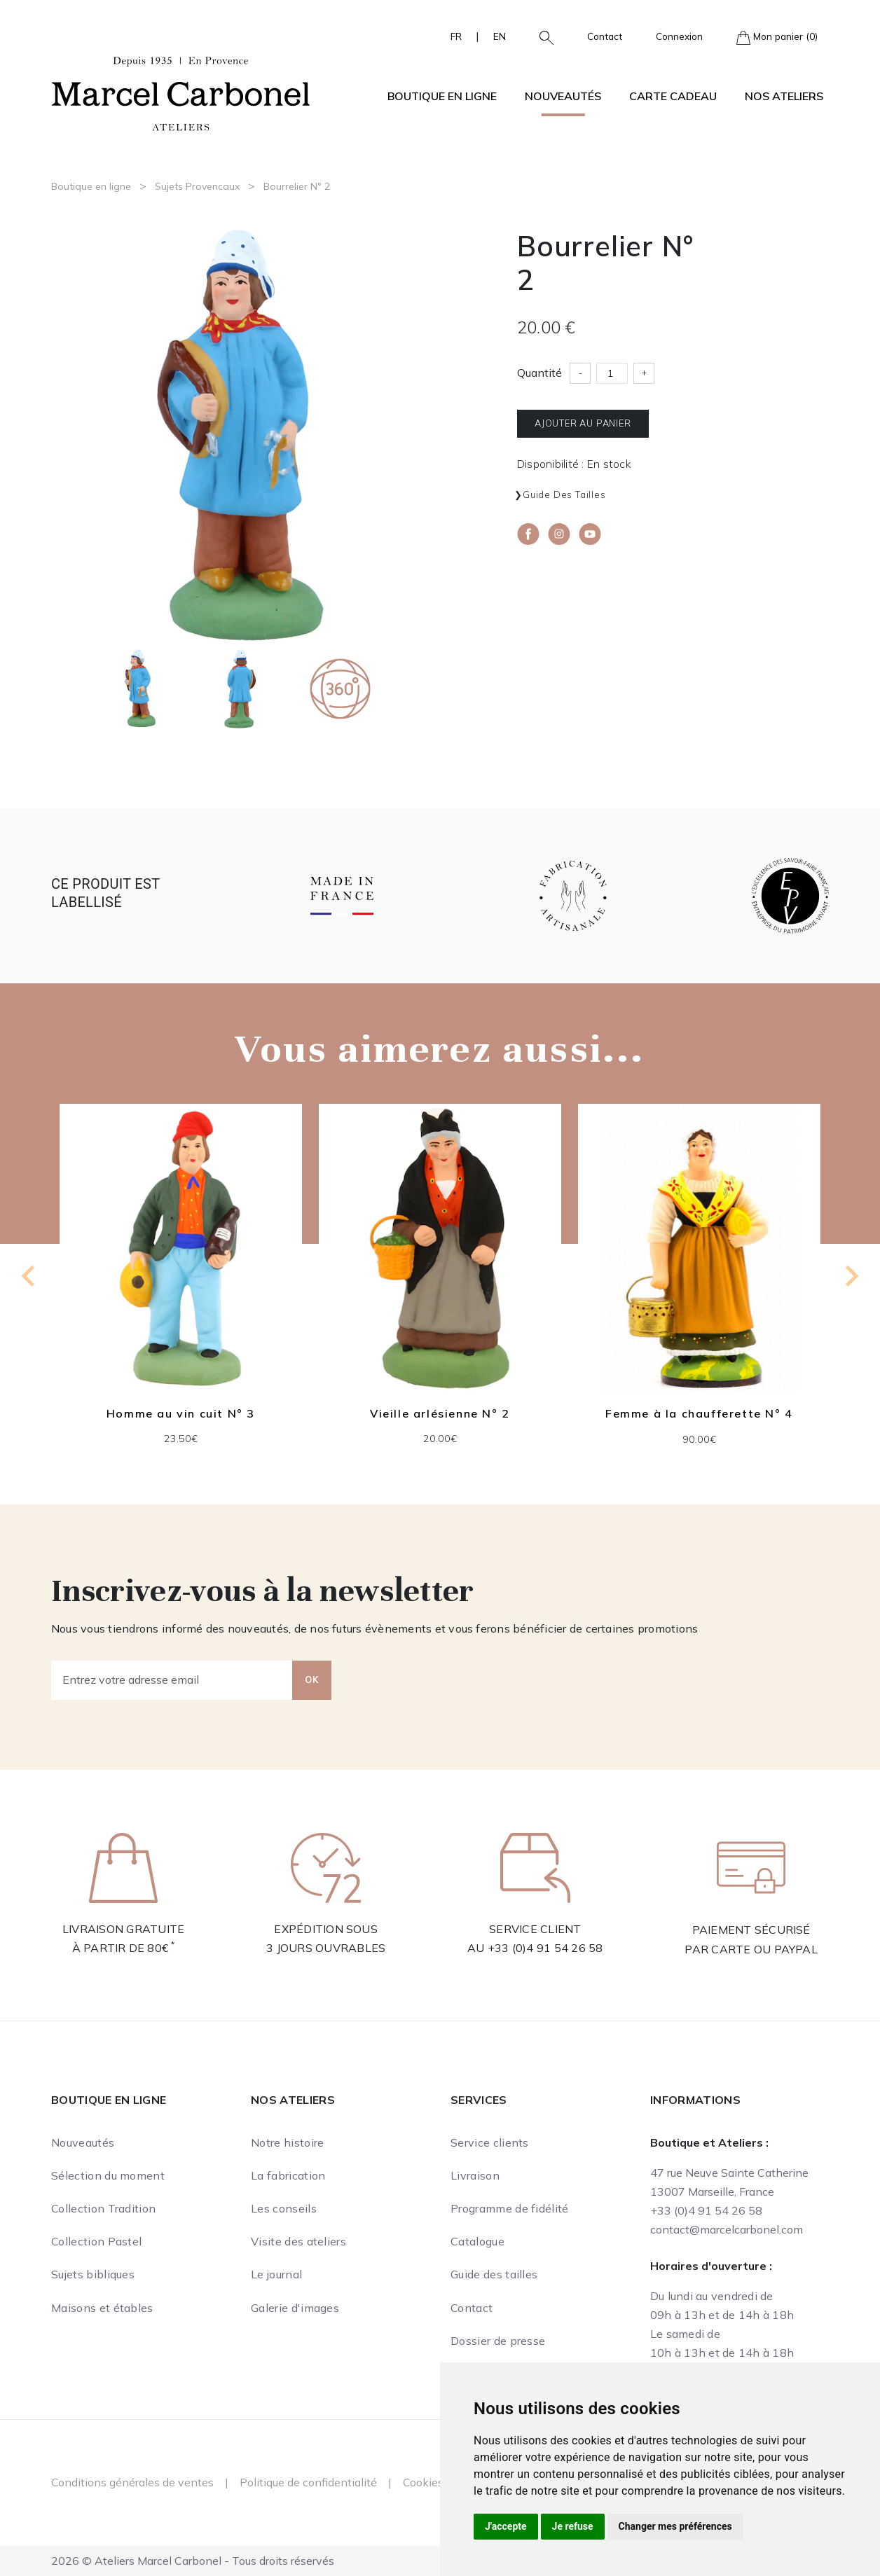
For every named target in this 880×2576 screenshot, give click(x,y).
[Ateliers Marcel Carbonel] (180, 92)
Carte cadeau (673, 96)
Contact (604, 36)
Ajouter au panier (583, 423)
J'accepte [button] (506, 2526)
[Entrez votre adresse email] (172, 1680)
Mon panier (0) (777, 37)
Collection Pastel (96, 2241)
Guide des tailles (564, 494)
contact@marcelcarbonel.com (726, 2229)
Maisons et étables (102, 2308)
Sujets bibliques (93, 2274)
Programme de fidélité (510, 2208)
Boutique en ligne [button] (442, 96)
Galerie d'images (295, 2308)
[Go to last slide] (29, 1276)
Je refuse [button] (572, 2526)
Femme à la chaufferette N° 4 (699, 1413)
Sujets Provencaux (197, 186)
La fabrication (288, 2175)
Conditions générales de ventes (132, 2482)
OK (312, 1679)
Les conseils (284, 2208)
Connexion (679, 36)
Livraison (475, 2175)
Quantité (539, 373)
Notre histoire (287, 2142)
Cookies (423, 2482)
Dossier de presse (498, 2341)
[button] (541, 36)
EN (499, 36)
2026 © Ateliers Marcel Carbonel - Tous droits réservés (192, 2561)
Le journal (276, 2274)
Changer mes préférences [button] (675, 2526)
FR (456, 36)
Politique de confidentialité (308, 2482)
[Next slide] (850, 1276)
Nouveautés (563, 96)
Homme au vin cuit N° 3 (180, 1413)
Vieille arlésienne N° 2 (440, 1413)
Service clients (490, 2142)
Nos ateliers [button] (784, 96)
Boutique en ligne (91, 186)
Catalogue (477, 2241)
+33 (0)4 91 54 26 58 (545, 1948)
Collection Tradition (103, 2208)
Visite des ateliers (298, 2241)
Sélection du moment (108, 2175)
